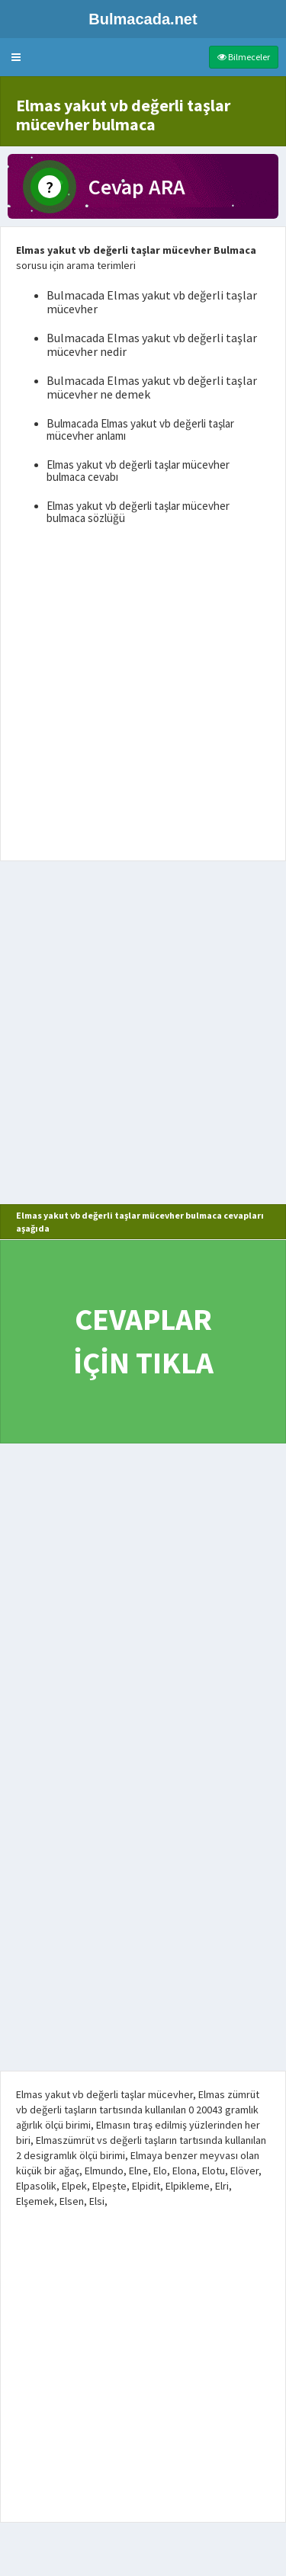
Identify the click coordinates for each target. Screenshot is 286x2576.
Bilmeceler (243, 56)
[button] (16, 57)
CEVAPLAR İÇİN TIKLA (143, 1341)
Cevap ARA (136, 186)
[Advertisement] (143, 696)
